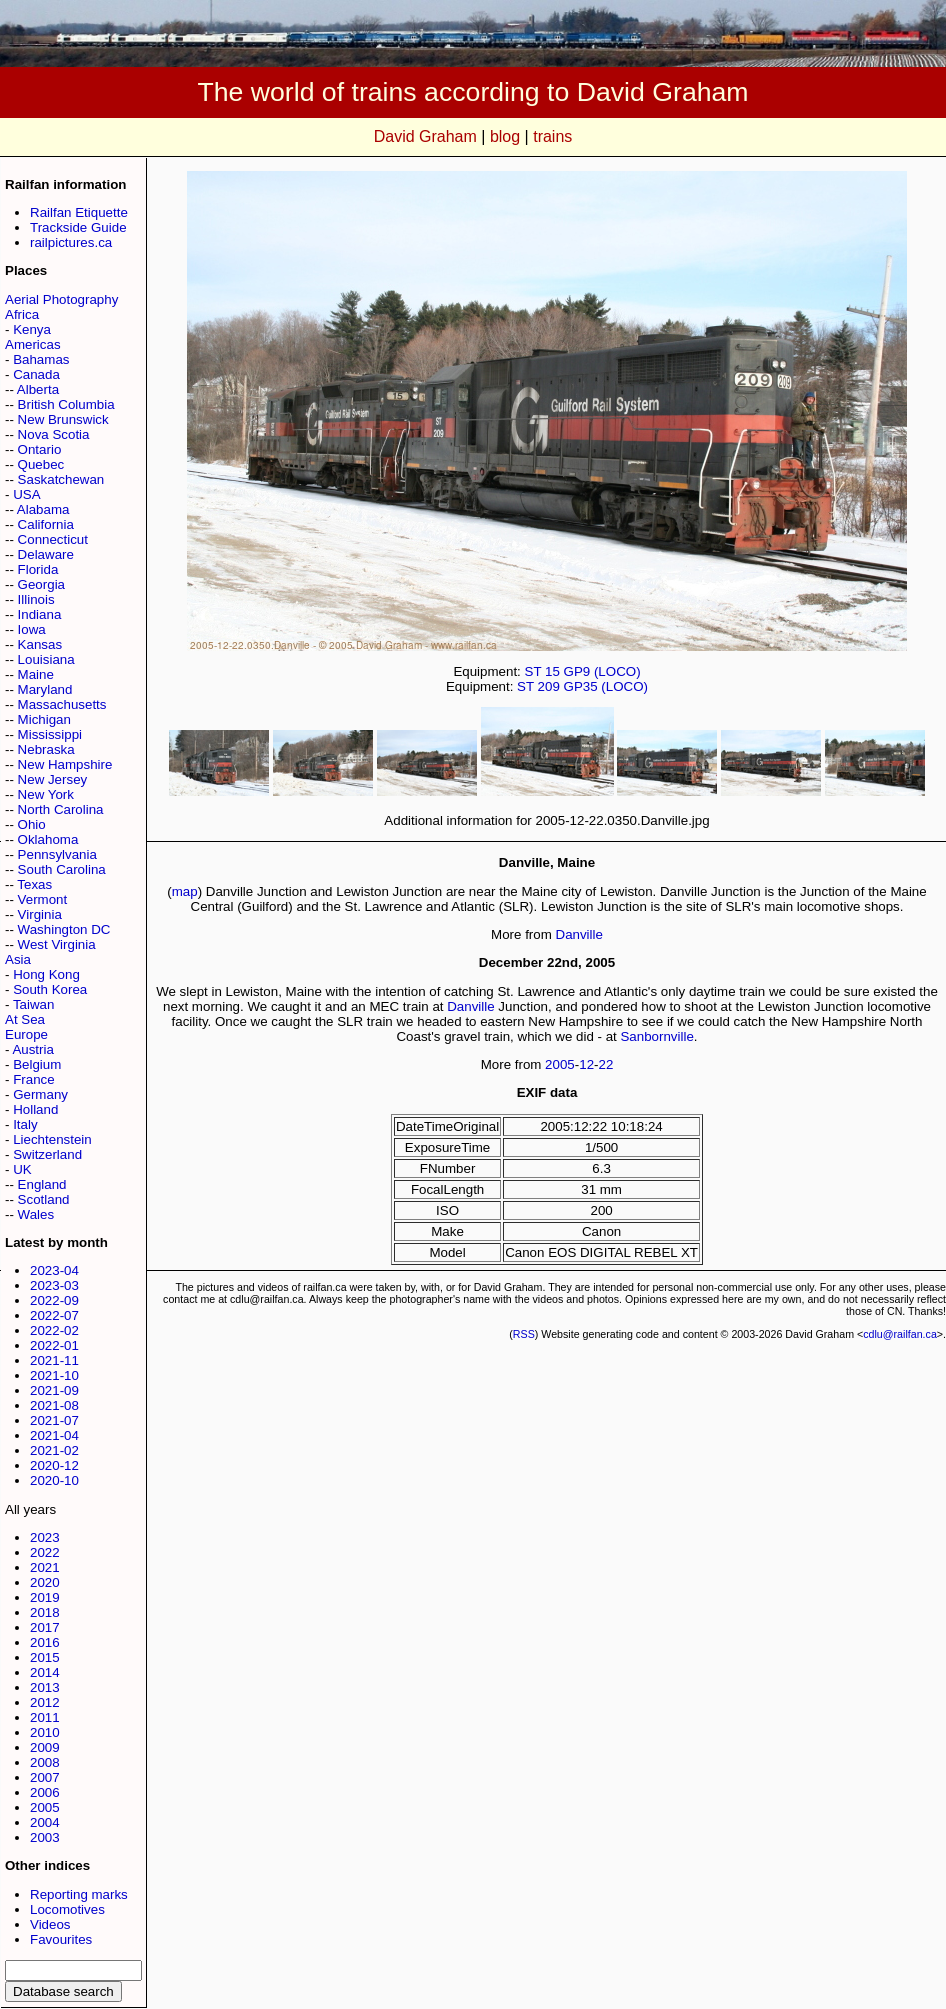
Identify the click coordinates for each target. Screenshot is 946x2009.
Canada (36, 374)
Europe (26, 1034)
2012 (45, 1702)
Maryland (45, 689)
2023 (45, 1537)
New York (46, 794)
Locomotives (67, 1909)
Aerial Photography (61, 299)
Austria (32, 1049)
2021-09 (54, 1390)
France (33, 1079)
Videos (50, 1924)
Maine (36, 674)
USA (26, 494)
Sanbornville (656, 1036)
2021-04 (54, 1435)
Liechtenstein (52, 1139)
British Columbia (66, 404)
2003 (45, 1837)
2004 (45, 1822)
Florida (38, 569)
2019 (45, 1597)
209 (549, 686)
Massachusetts (62, 704)
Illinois (36, 599)
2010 (45, 1732)
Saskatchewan (61, 479)
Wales (36, 1214)
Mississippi (50, 734)
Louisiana (46, 659)
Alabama (43, 509)
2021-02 (54, 1450)
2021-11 (54, 1360)
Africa (22, 314)
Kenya (32, 329)
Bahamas (41, 359)
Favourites (61, 1939)
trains (552, 136)
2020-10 (54, 1480)
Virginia (40, 914)
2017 (45, 1627)
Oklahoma (48, 839)
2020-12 (54, 1465)
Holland (35, 1109)
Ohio (32, 824)
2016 (45, 1642)
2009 (45, 1747)
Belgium (37, 1064)
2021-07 (54, 1420)
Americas (33, 344)
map (185, 891)
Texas (34, 884)
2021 (45, 1567)
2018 (45, 1612)
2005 (45, 1807)
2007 (45, 1777)
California (46, 524)
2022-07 (54, 1315)
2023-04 (54, 1270)
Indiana (40, 614)
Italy (25, 1124)
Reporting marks (79, 1894)
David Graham (425, 136)
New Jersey (53, 779)
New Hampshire (65, 764)
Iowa (32, 629)
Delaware (46, 554)
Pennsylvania (57, 854)
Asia (18, 959)
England (42, 1184)
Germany (40, 1094)
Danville (579, 934)
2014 (45, 1672)
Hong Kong (46, 974)
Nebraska (46, 749)
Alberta (38, 389)
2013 (45, 1687)
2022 (45, 1552)
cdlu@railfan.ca (900, 1334)
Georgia (41, 584)
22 (606, 1064)
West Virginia (57, 944)
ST (533, 671)
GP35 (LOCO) (606, 686)
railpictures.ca (71, 242)
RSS (524, 1334)
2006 (45, 1792)
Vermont (43, 899)
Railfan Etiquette (79, 212)
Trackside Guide (78, 227)
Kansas (40, 644)
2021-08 (54, 1405)
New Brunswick (63, 419)
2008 (45, 1762)
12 (586, 1064)
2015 (45, 1657)
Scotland (44, 1199)
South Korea (50, 989)
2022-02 (54, 1330)
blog (505, 136)
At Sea (25, 1019)
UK (22, 1169)
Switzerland (47, 1154)
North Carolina (61, 809)
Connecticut (53, 539)
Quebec (41, 464)
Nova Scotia (54, 434)
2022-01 (54, 1345)
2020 (45, 1582)
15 (552, 671)
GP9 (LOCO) (602, 671)
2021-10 (54, 1375)
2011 (45, 1717)
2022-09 (54, 1300)
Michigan (44, 719)
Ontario (40, 449)
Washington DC (64, 929)
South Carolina (62, 869)
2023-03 (54, 1285)
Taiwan (34, 1004)
